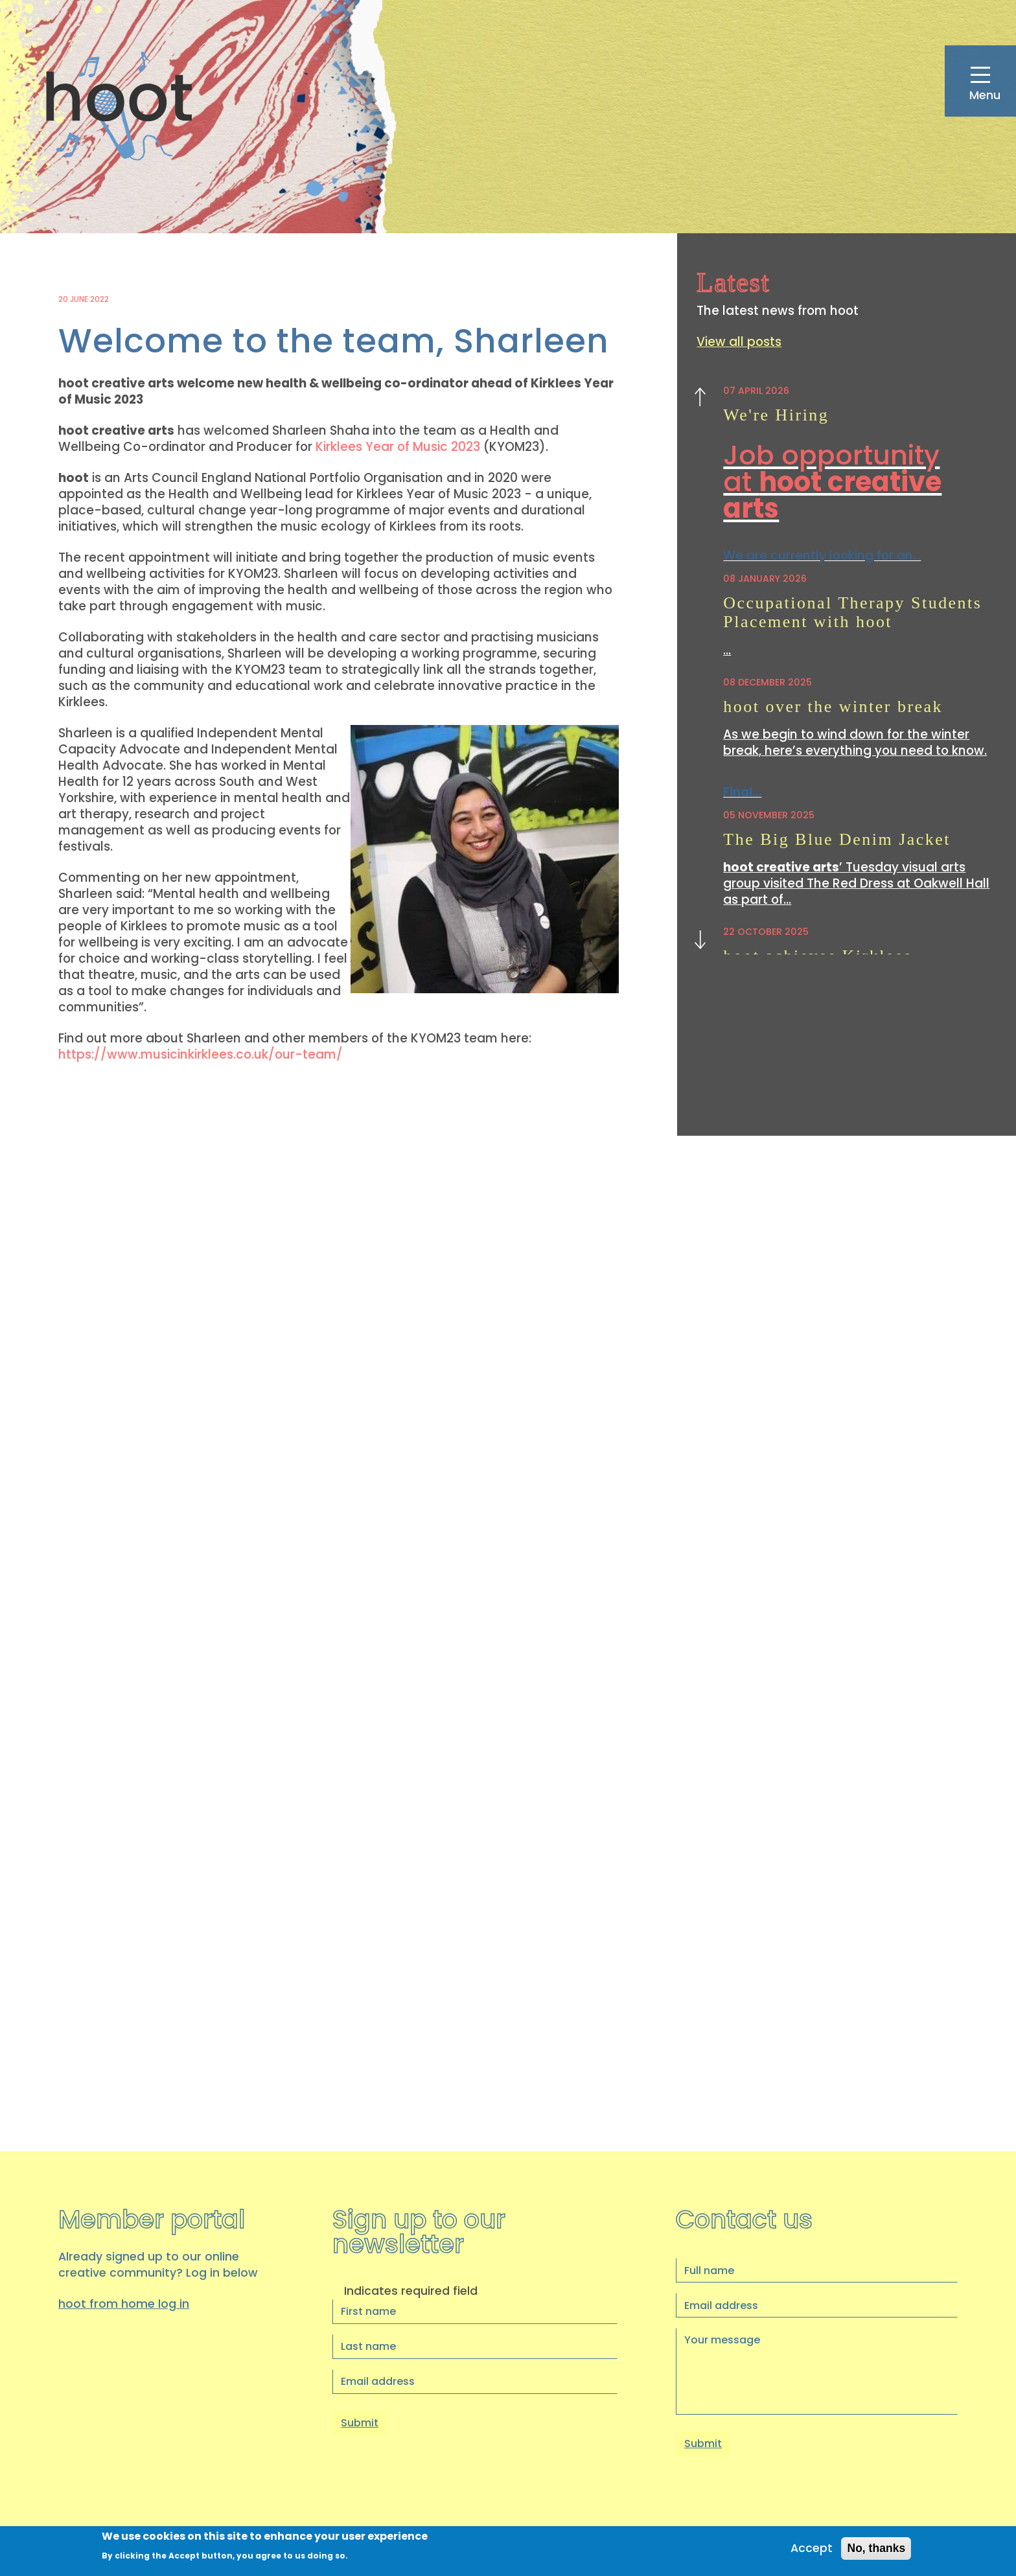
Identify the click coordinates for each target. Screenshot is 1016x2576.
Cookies (836, 2519)
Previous (700, 400)
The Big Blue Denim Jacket (839, 845)
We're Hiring (777, 415)
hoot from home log (123, 1884)
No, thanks (875, 2548)
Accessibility (881, 2519)
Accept (810, 2549)
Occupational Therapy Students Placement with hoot (855, 616)
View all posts (739, 342)
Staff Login (929, 2519)
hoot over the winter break (835, 710)
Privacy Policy (789, 2519)
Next (700, 938)
